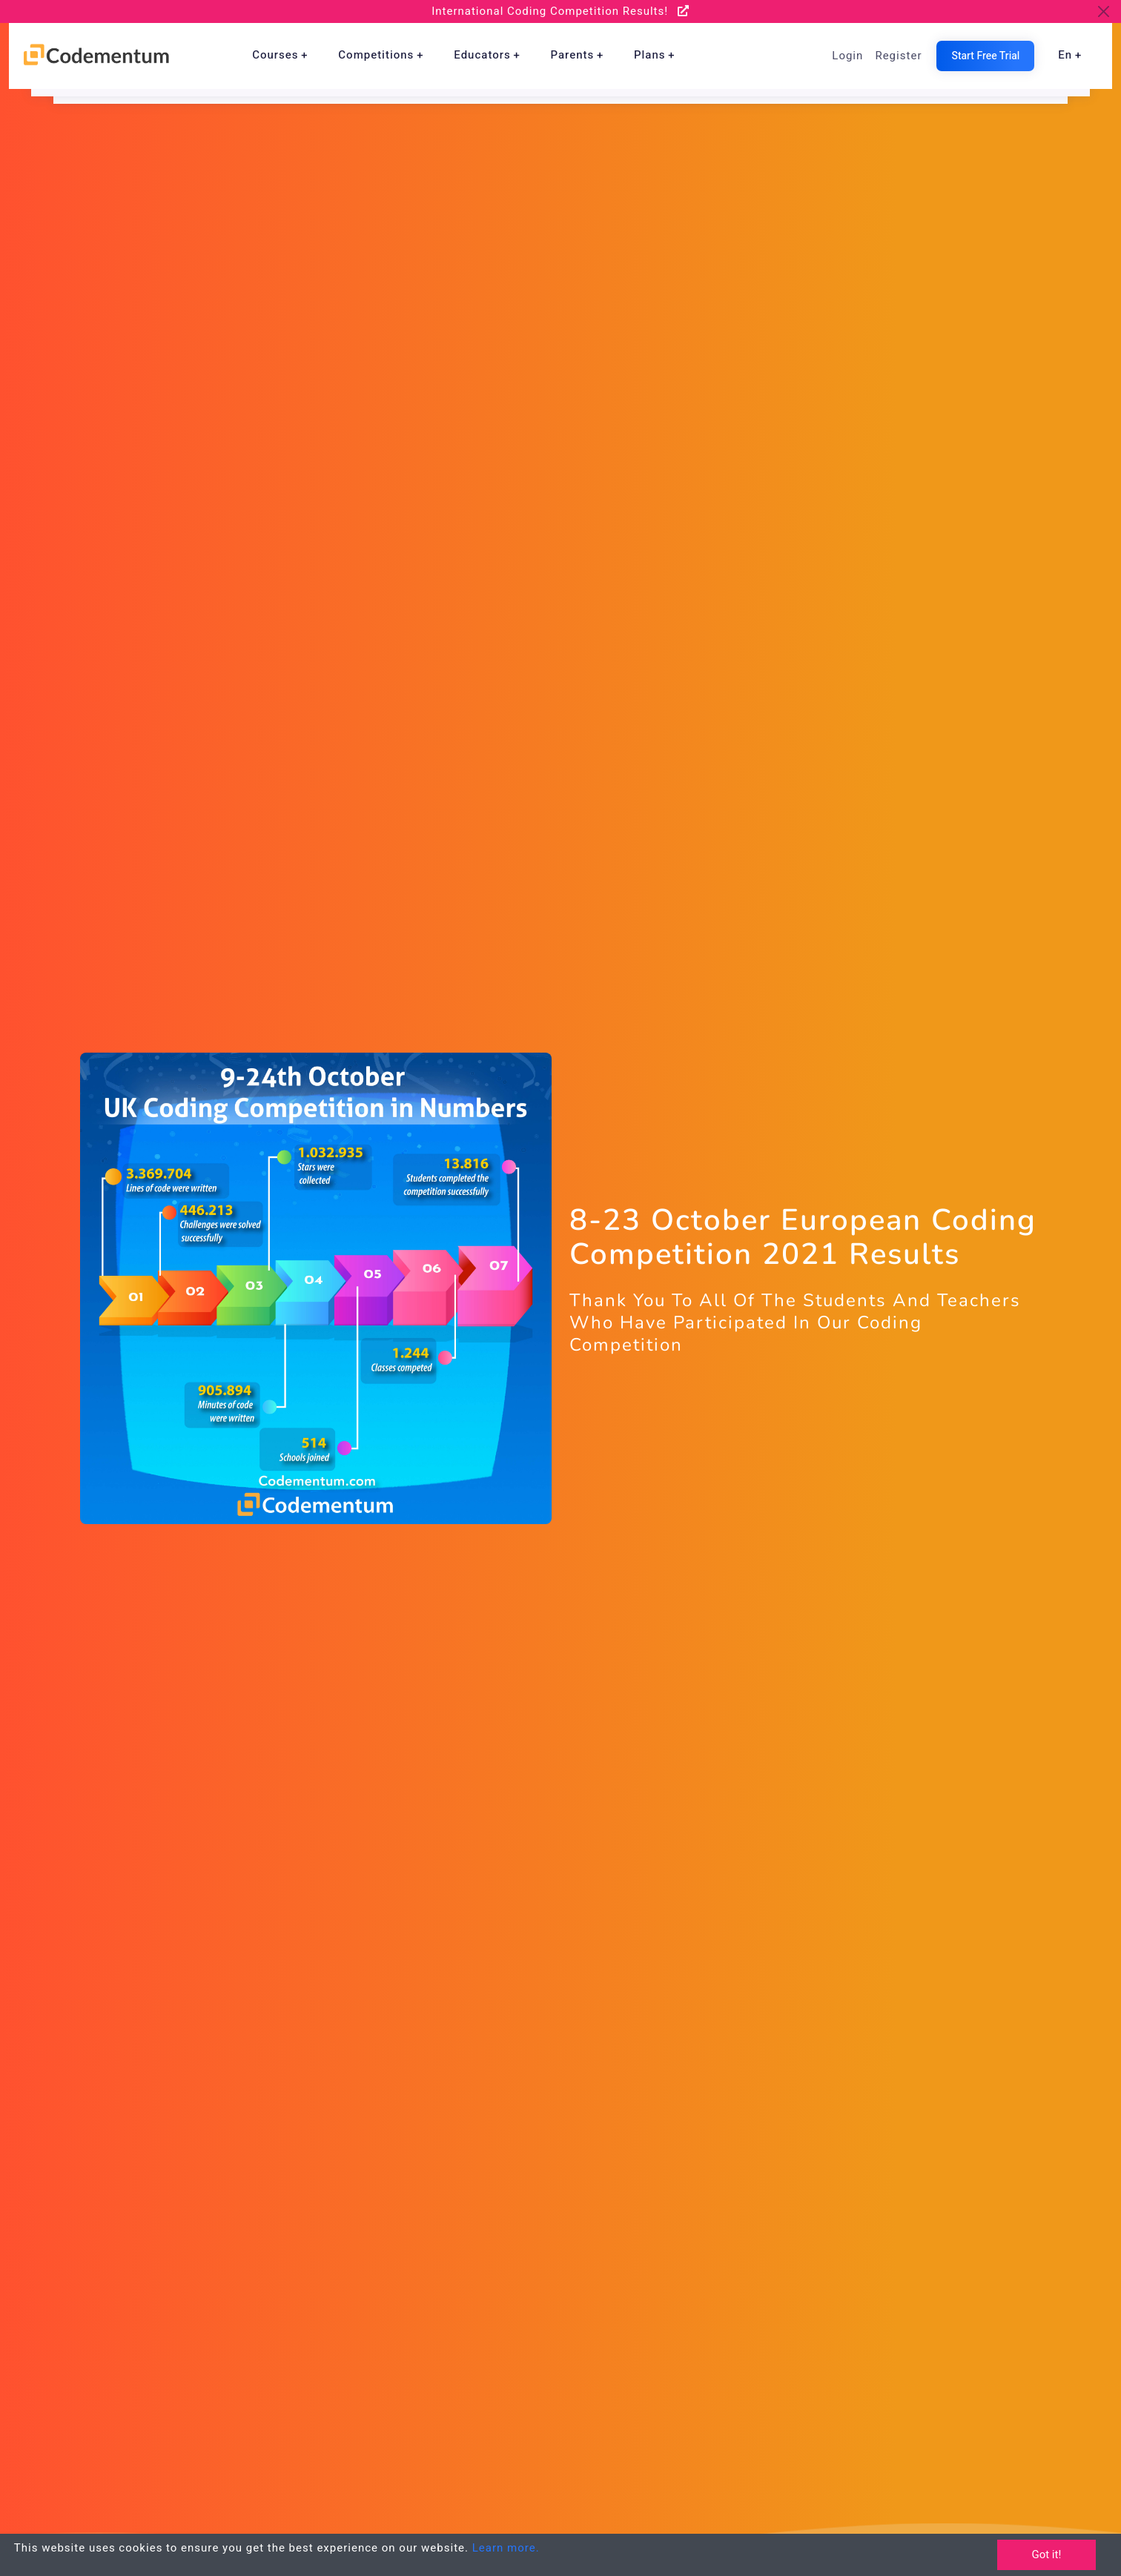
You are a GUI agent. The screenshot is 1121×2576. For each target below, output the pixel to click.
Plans (649, 55)
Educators (482, 55)
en (1065, 55)
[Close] (1103, 11)
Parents (572, 55)
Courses (275, 55)
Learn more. (506, 2548)
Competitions (376, 55)
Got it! (1046, 2554)
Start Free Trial (985, 56)
